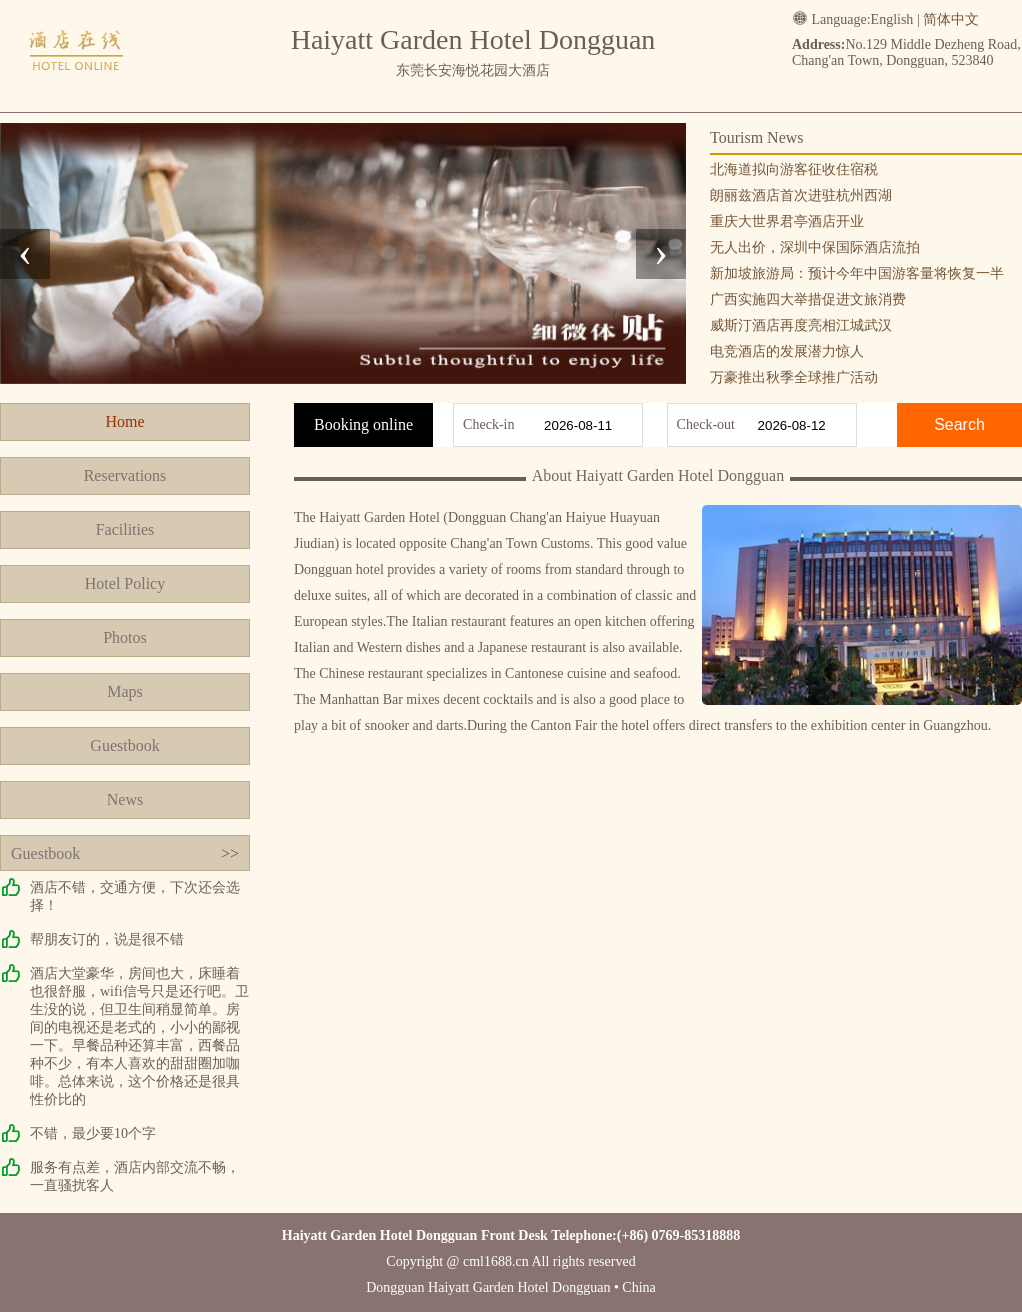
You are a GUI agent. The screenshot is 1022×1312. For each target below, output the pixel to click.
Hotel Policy (125, 583)
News (125, 799)
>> (230, 853)
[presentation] (25, 254)
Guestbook (124, 745)
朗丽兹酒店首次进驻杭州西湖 (801, 195)
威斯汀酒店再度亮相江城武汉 (801, 325)
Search (959, 424)
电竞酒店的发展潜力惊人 (787, 351)
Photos (125, 637)
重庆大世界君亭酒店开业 (787, 221)
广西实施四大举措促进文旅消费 (808, 299)
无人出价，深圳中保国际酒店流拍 (815, 247)
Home (124, 421)
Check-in (488, 424)
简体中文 (951, 19)
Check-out (706, 424)
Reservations (125, 475)
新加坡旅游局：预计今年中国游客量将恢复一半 (857, 273)
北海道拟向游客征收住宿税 (794, 169)
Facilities (125, 529)
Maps (125, 691)
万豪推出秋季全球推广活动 (794, 377)
